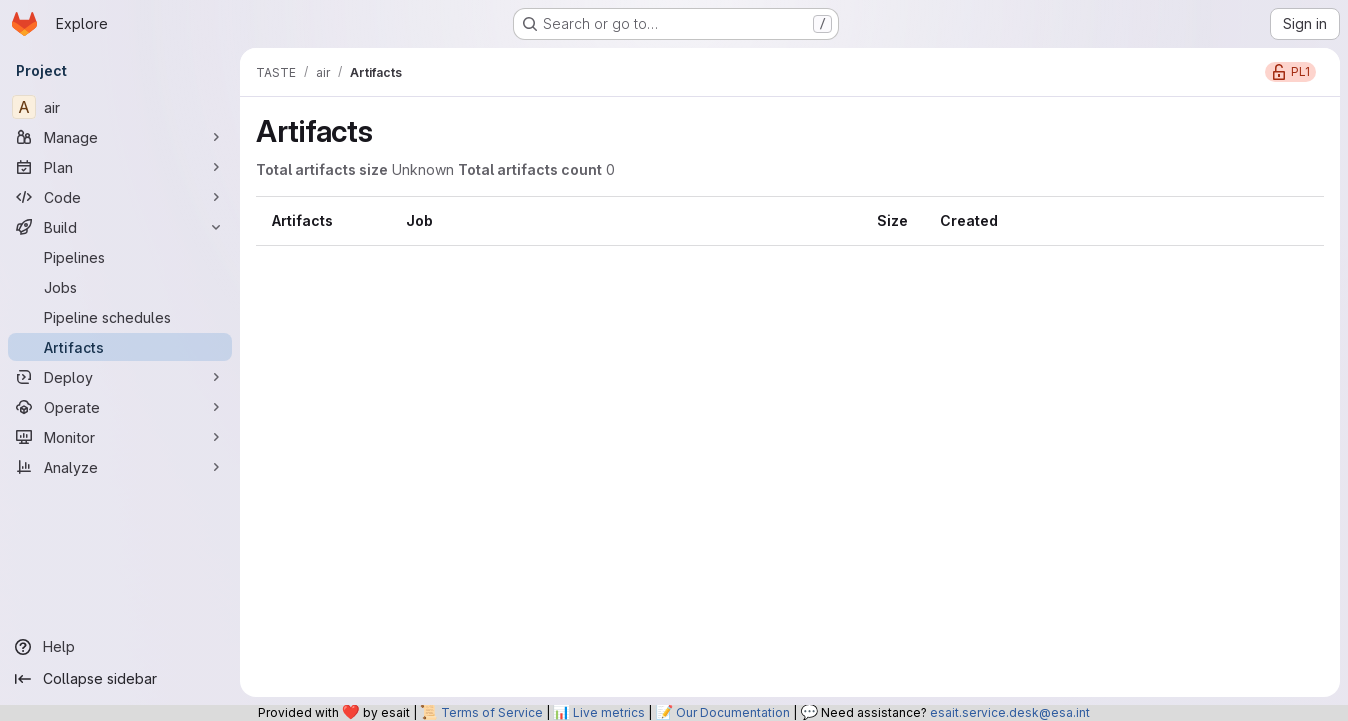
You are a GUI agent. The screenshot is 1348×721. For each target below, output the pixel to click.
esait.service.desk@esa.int (1010, 712)
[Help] (120, 647)
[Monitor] (120, 437)
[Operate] (120, 407)
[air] (120, 107)
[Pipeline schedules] (120, 317)
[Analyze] (120, 467)
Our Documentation (733, 712)
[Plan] (120, 167)
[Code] (120, 197)
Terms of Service (492, 712)
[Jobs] (120, 287)
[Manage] (120, 137)
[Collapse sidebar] (120, 679)
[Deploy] (120, 377)
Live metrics (609, 712)
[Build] (120, 227)
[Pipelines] (120, 257)
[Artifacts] (120, 347)
